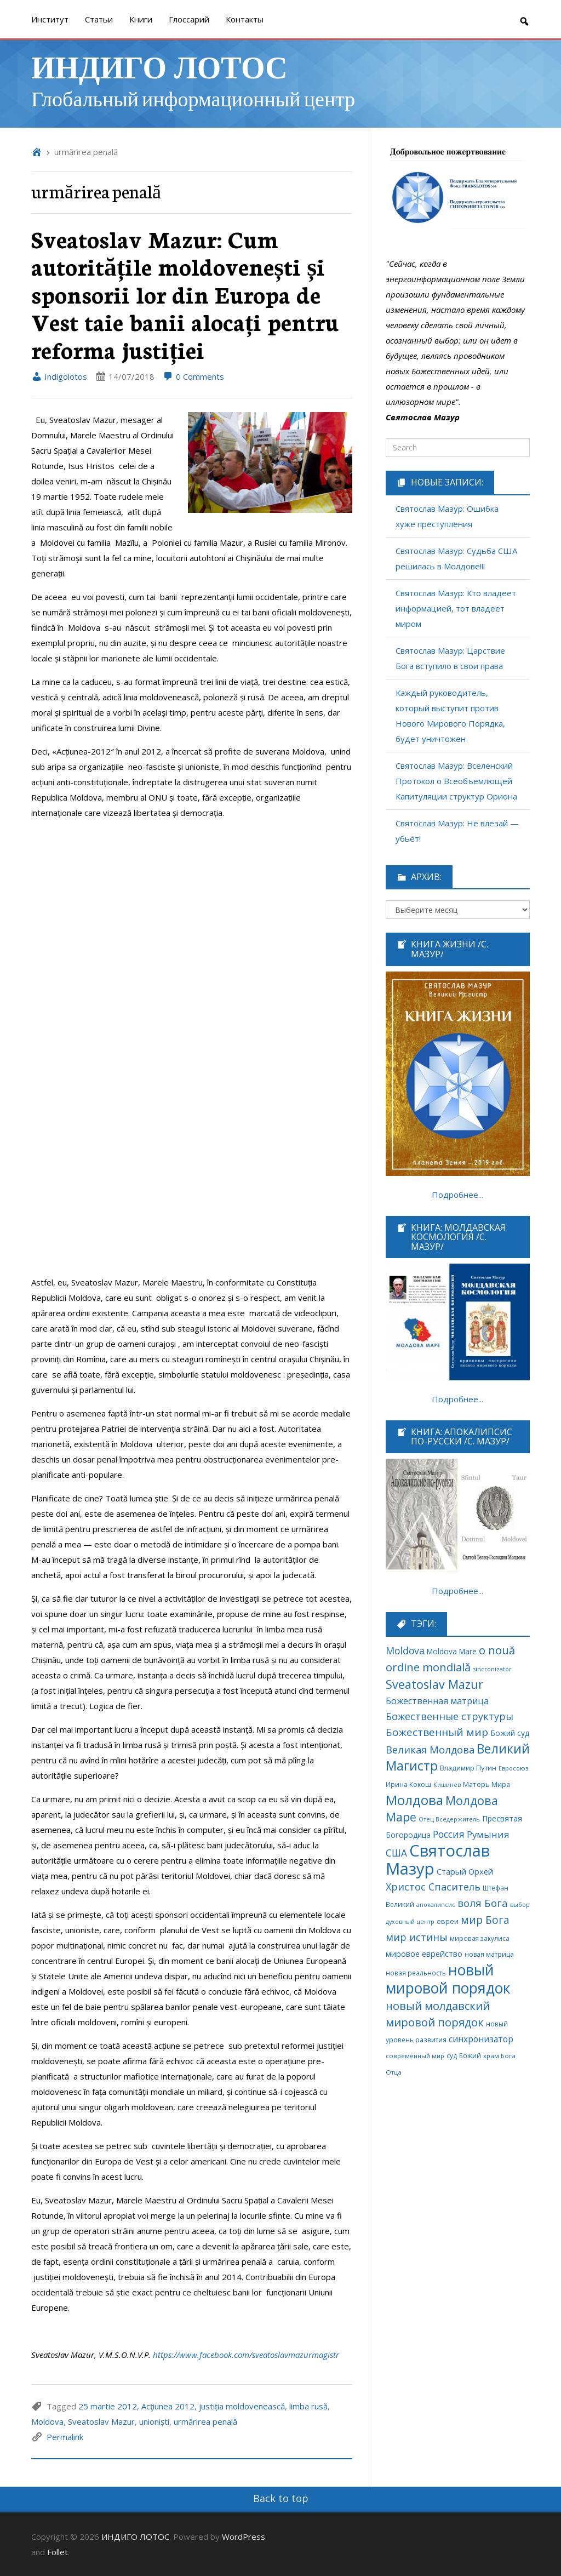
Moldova (47, 2421)
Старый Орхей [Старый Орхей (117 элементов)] (465, 1871)
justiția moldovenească (242, 2406)
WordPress (243, 2536)
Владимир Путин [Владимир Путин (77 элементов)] (468, 1768)
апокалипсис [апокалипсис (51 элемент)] (435, 1904)
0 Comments (193, 376)
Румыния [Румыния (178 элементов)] (488, 1834)
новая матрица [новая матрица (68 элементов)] (489, 1954)
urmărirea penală (205, 2421)
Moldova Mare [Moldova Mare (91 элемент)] (452, 1651)
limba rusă (308, 2406)
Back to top (280, 2498)
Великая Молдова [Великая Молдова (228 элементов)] (430, 1749)
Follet (57, 2551)
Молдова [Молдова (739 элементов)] (414, 1800)
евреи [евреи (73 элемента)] (448, 1921)
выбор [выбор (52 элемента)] (520, 1904)
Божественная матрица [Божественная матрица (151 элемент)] (437, 1701)
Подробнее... (457, 1194)
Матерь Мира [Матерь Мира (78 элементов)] (486, 1784)
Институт (49, 19)
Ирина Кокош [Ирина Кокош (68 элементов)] (408, 1784)
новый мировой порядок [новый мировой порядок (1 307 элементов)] (448, 1979)
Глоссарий (189, 19)
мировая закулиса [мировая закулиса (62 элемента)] (480, 1938)
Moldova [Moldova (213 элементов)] (405, 1650)
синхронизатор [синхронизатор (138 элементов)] (481, 2039)
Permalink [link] (65, 2436)
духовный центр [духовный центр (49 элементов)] (410, 1922)
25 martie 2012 (107, 2406)
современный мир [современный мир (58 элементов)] (415, 2056)
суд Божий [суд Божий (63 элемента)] (463, 2055)
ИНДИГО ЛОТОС (159, 66)
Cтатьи (99, 19)
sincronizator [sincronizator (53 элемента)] (492, 1669)
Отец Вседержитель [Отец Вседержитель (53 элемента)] (449, 1819)
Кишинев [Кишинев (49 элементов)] (447, 1785)
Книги (140, 19)
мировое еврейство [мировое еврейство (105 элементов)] (424, 1954)
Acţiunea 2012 (167, 2406)
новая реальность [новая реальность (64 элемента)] (416, 1972)
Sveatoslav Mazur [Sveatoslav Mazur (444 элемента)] (434, 1684)
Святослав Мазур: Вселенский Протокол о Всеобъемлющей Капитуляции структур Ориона (456, 781)
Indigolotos (59, 376)
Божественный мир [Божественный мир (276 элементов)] (437, 1732)
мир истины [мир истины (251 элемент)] (417, 1937)
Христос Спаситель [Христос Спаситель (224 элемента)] (433, 1886)
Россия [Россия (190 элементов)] (449, 1834)
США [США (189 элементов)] (396, 1853)
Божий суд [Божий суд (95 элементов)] (509, 1733)
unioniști (154, 2421)
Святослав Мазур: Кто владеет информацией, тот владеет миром (456, 608)
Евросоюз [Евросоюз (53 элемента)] (513, 1768)
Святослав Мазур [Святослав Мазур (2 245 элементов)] (438, 1860)
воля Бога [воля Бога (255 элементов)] (482, 1903)
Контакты (245, 19)
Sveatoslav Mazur (101, 2421)
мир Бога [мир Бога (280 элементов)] (485, 1920)
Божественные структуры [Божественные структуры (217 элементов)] (449, 1716)
